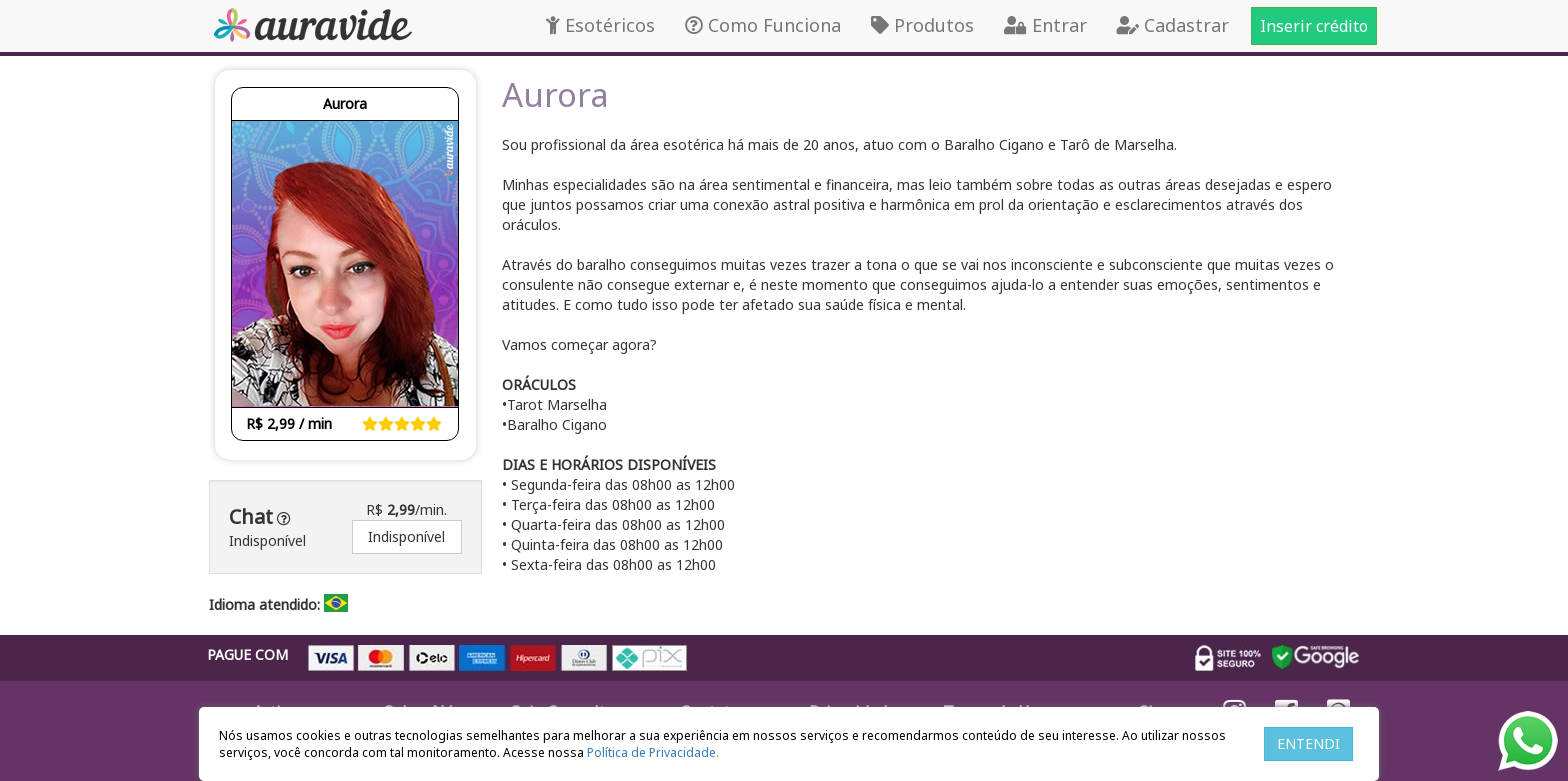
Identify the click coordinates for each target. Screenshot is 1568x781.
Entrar (1045, 25)
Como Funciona (763, 25)
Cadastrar (1173, 25)
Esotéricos (600, 25)
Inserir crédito (1314, 26)
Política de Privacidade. (653, 752)
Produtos (922, 25)
